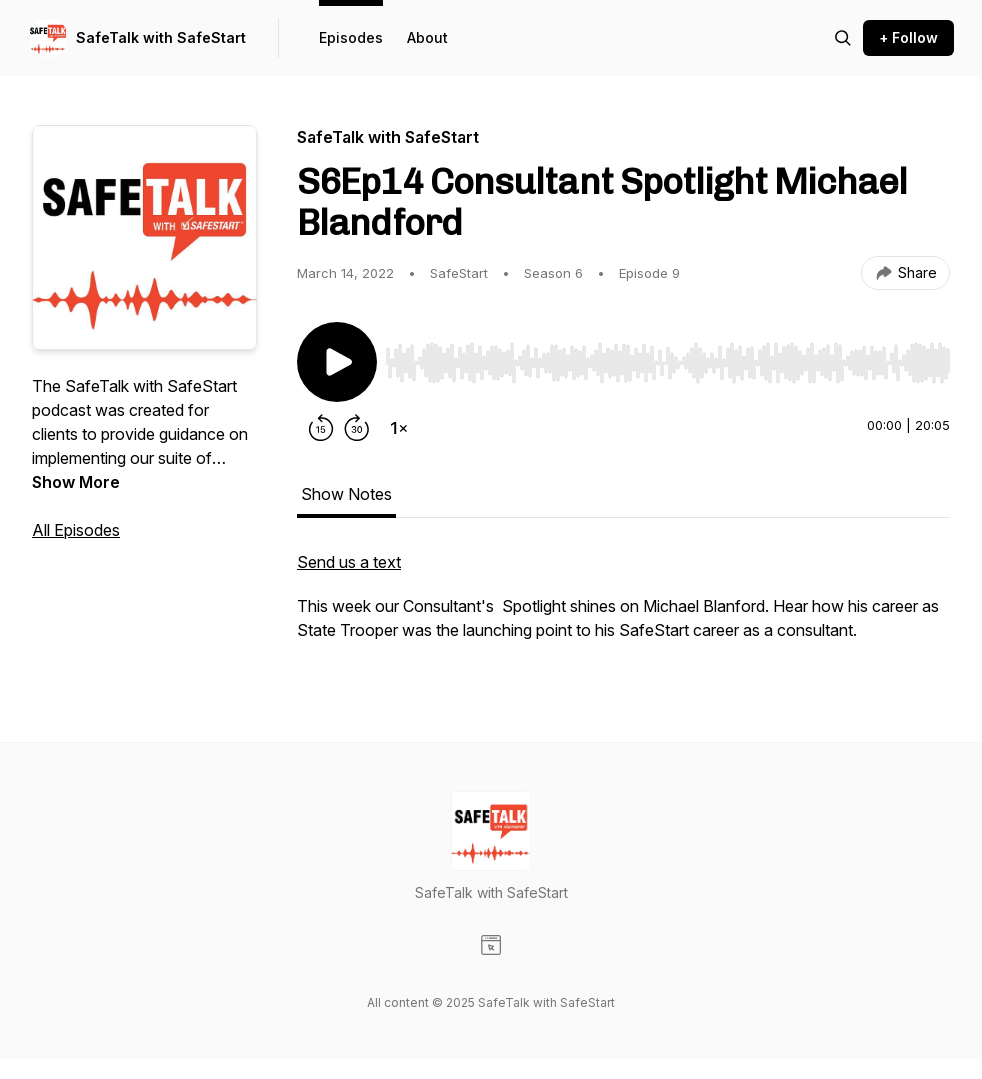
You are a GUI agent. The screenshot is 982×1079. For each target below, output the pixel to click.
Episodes (351, 37)
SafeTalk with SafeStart (161, 37)
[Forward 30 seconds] (357, 428)
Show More (76, 482)
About (427, 37)
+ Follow (908, 37)
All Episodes (76, 530)
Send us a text (349, 562)
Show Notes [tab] (346, 494)
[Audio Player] (667, 357)
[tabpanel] (623, 606)
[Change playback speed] (399, 428)
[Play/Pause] (337, 362)
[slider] (667, 363)
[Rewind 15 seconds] (321, 428)
